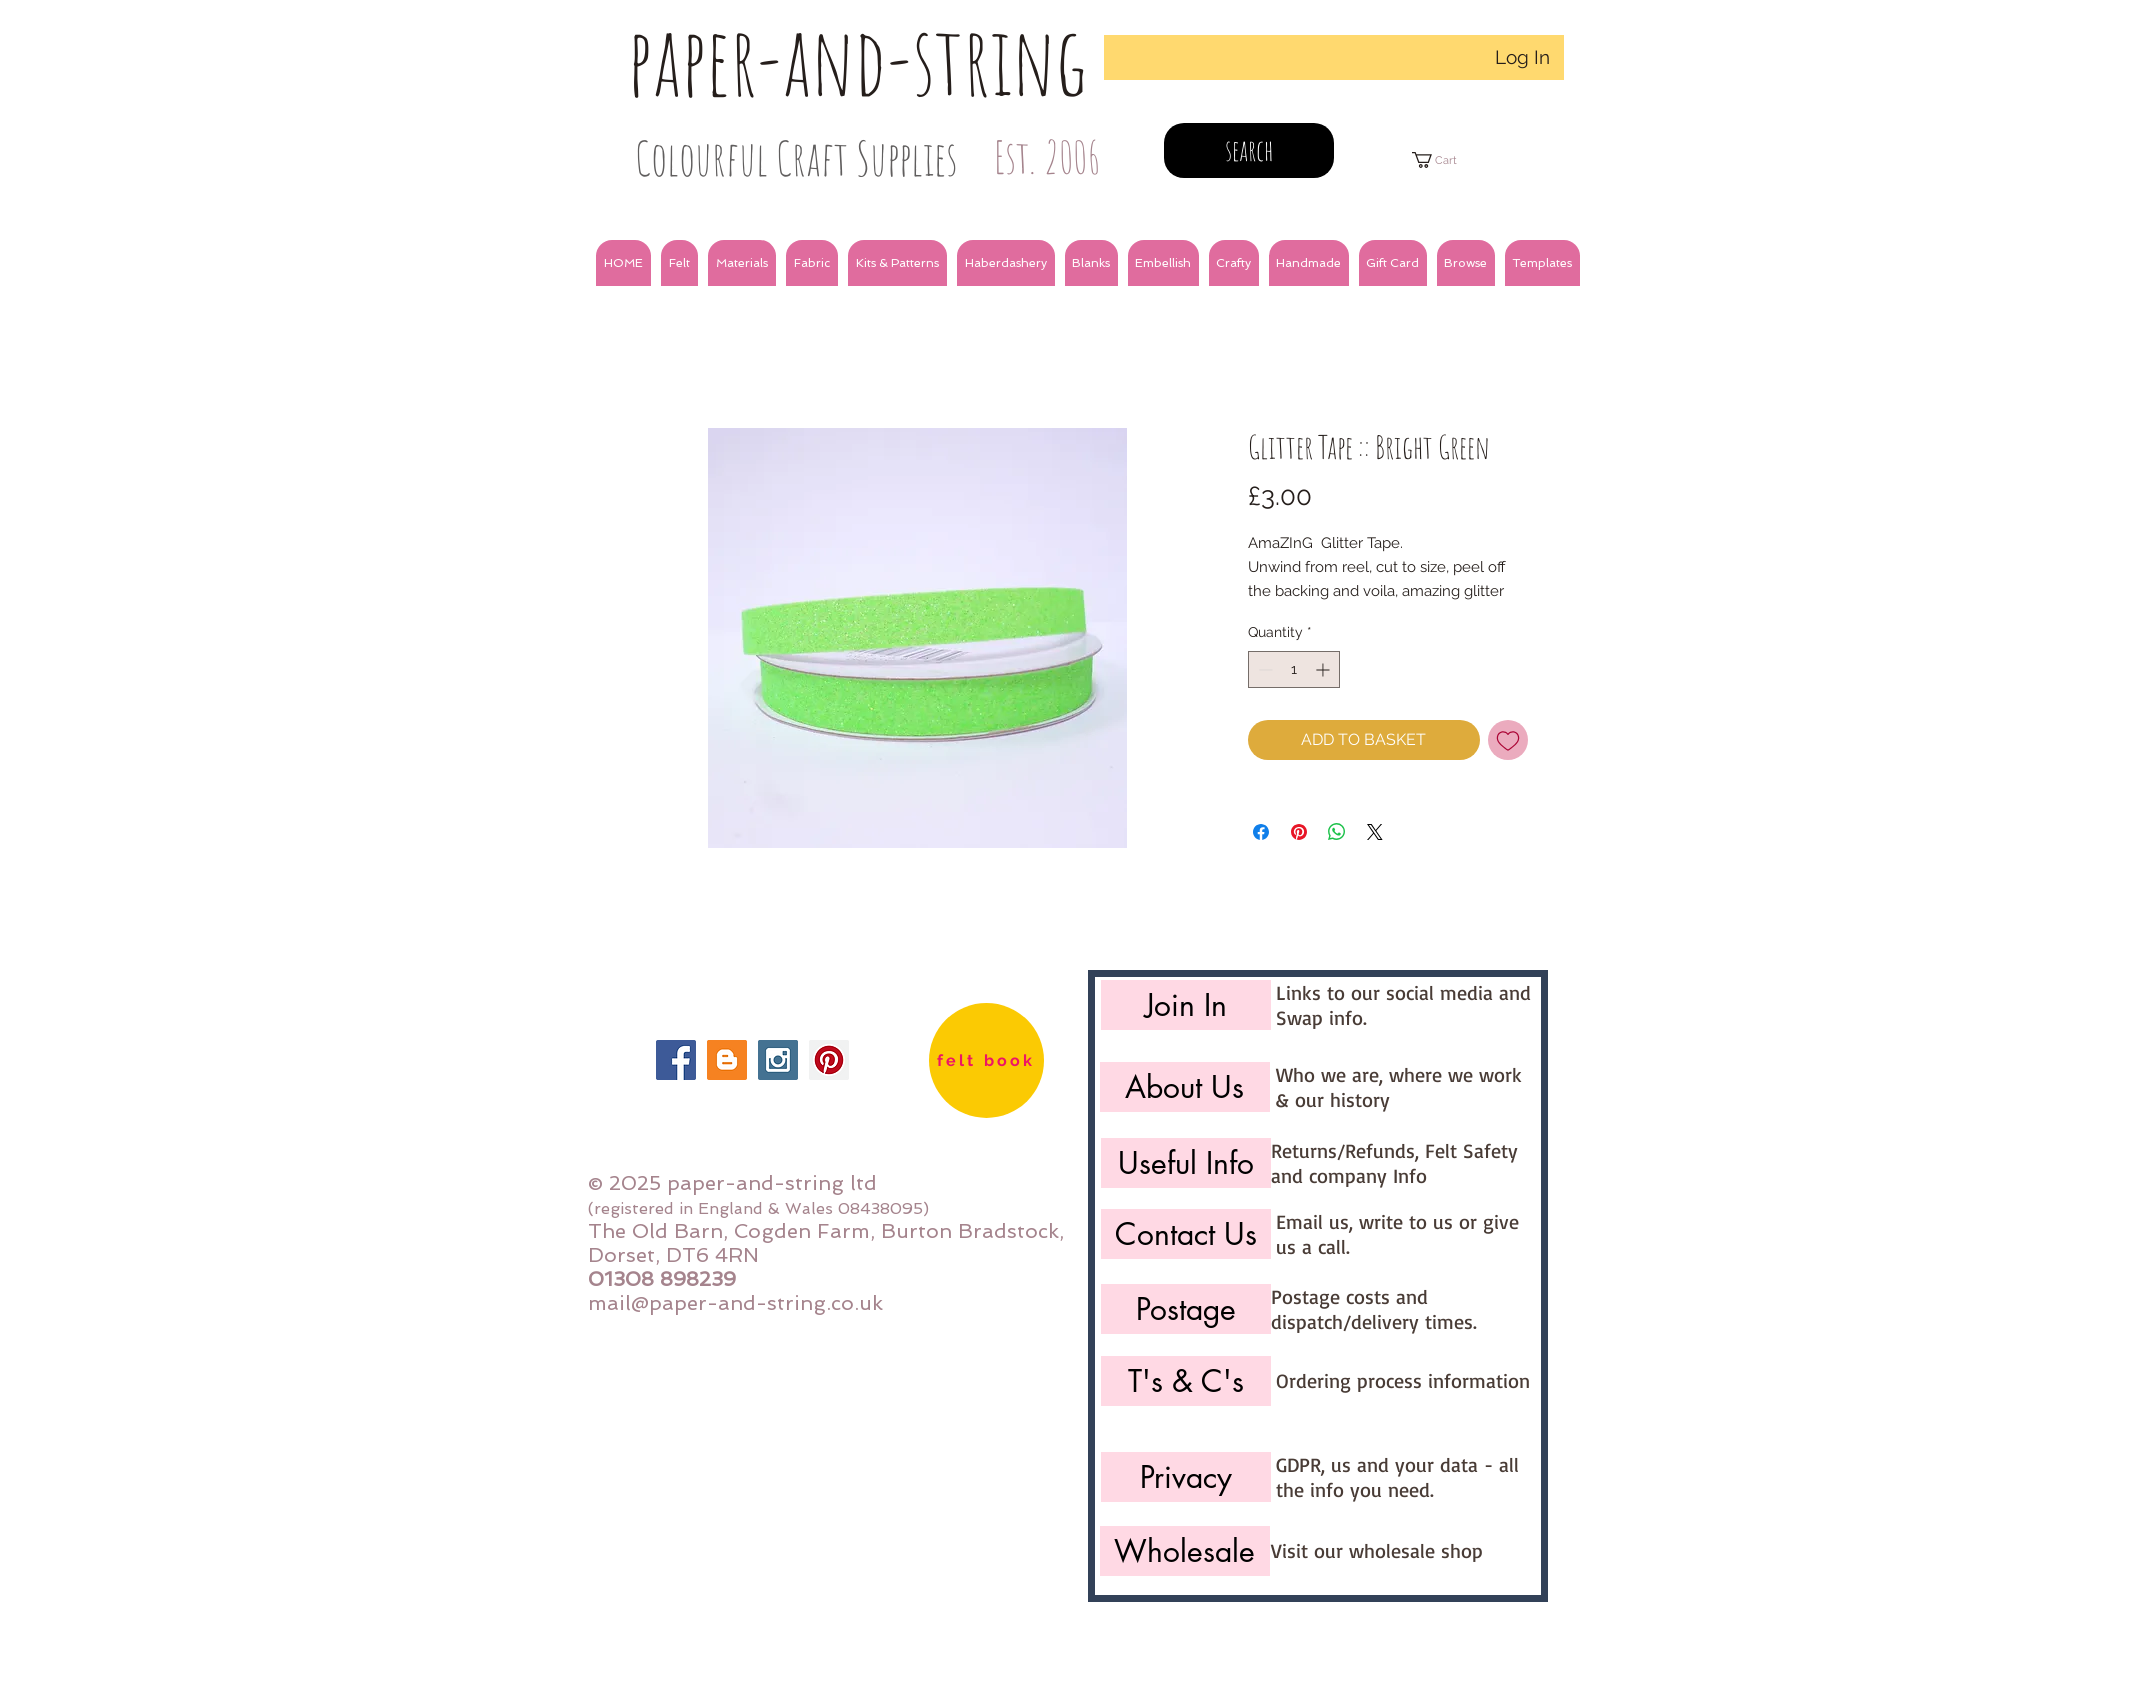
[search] (1249, 150)
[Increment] (1324, 669)
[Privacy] (1186, 1477)
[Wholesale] (1185, 1551)
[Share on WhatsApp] (1337, 832)
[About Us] (1185, 1087)
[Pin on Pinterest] (1299, 832)
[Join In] (1186, 1005)
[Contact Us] (1186, 1234)
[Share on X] (1375, 832)
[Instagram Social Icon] (778, 1060)
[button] (679, 263)
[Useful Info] (1186, 1163)
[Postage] (1186, 1309)
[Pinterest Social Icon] (829, 1060)
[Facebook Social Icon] (676, 1060)
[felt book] (986, 1060)
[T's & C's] (1186, 1381)
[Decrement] (1263, 669)
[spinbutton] (1294, 669)
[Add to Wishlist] (1508, 740)
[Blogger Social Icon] (727, 1060)
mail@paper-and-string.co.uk (735, 1303)
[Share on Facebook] (1261, 832)
